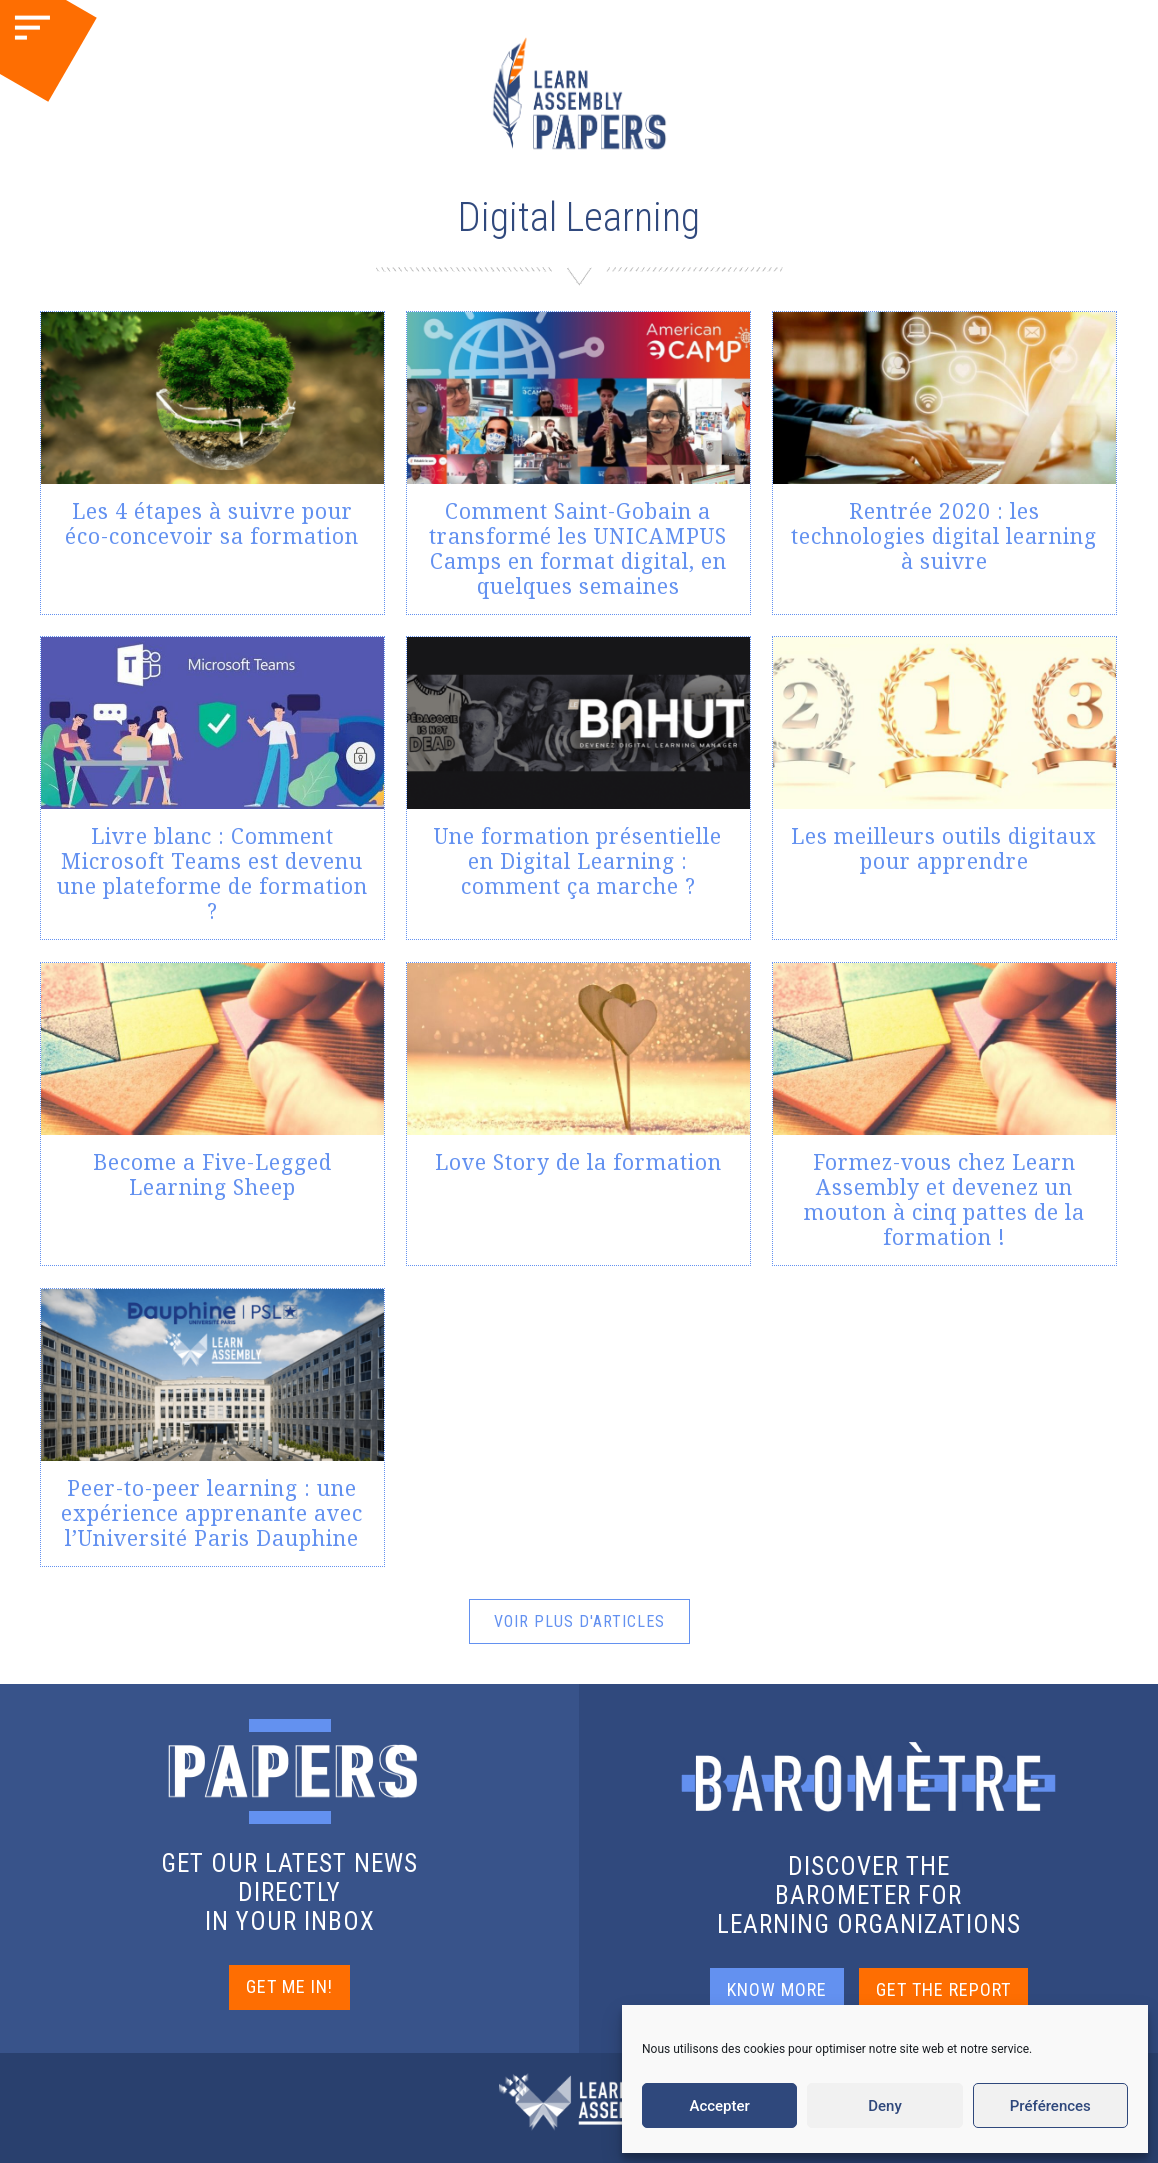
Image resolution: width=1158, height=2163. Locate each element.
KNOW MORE (777, 1990)
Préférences (1050, 2106)
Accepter (719, 2106)
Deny (885, 2106)
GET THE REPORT (943, 1990)
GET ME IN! (289, 1987)
